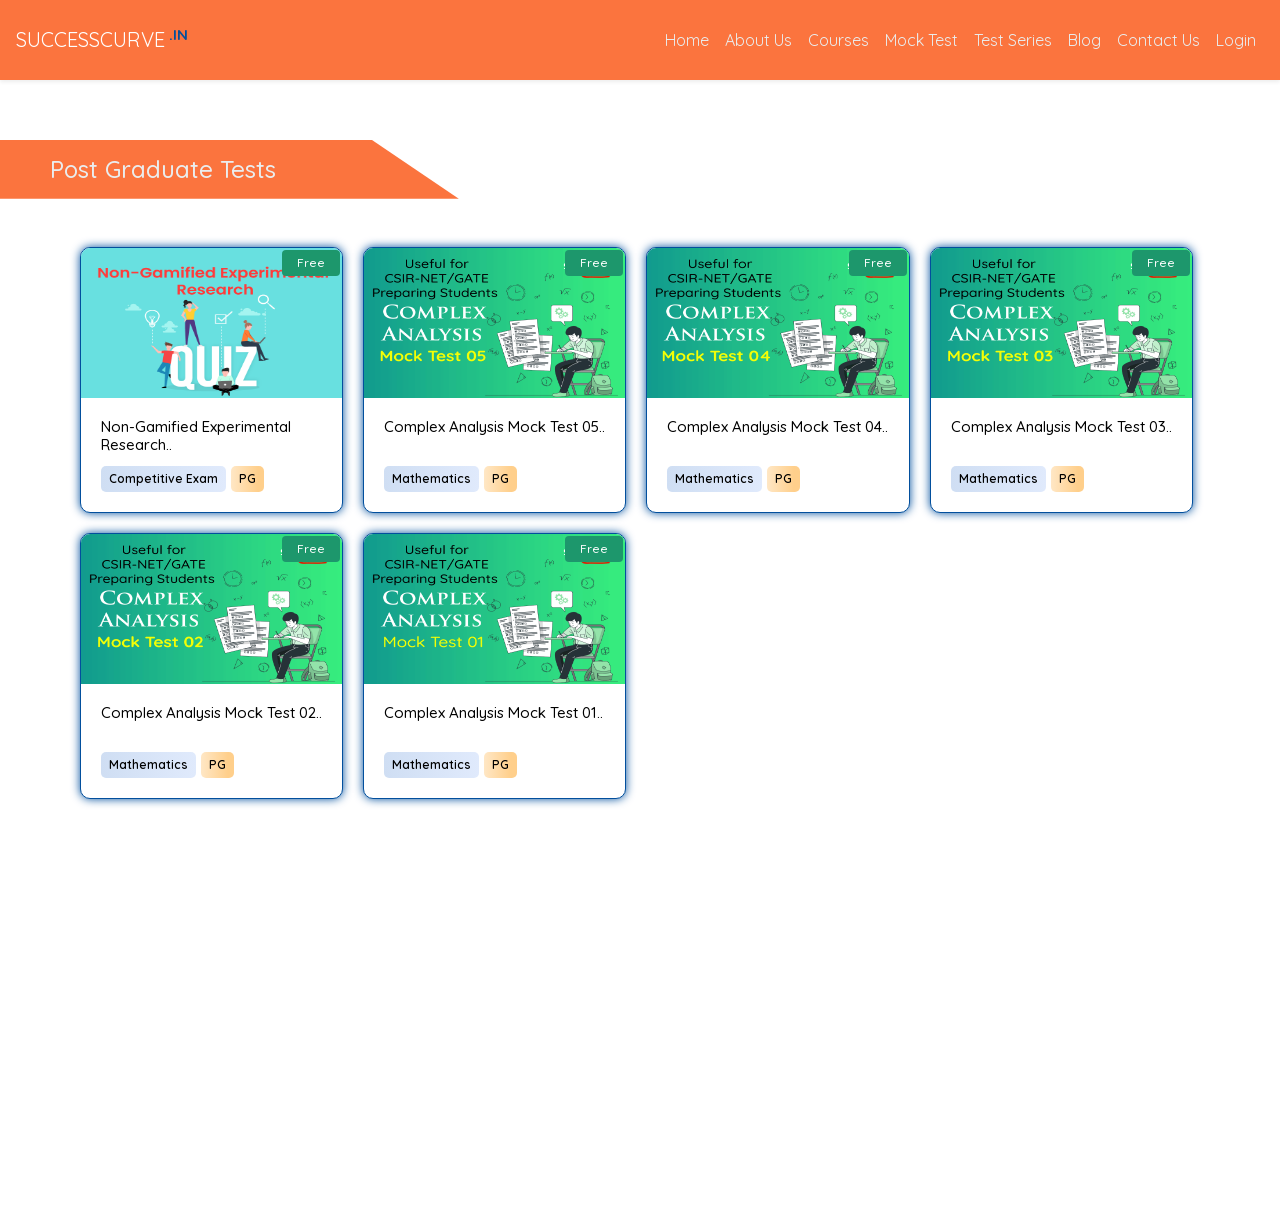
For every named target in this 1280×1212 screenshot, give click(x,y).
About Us (758, 40)
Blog (1084, 40)
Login (1236, 40)
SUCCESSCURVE (102, 39)
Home (691, 38)
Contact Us (1158, 40)
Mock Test (921, 40)
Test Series (1013, 40)
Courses (838, 40)
